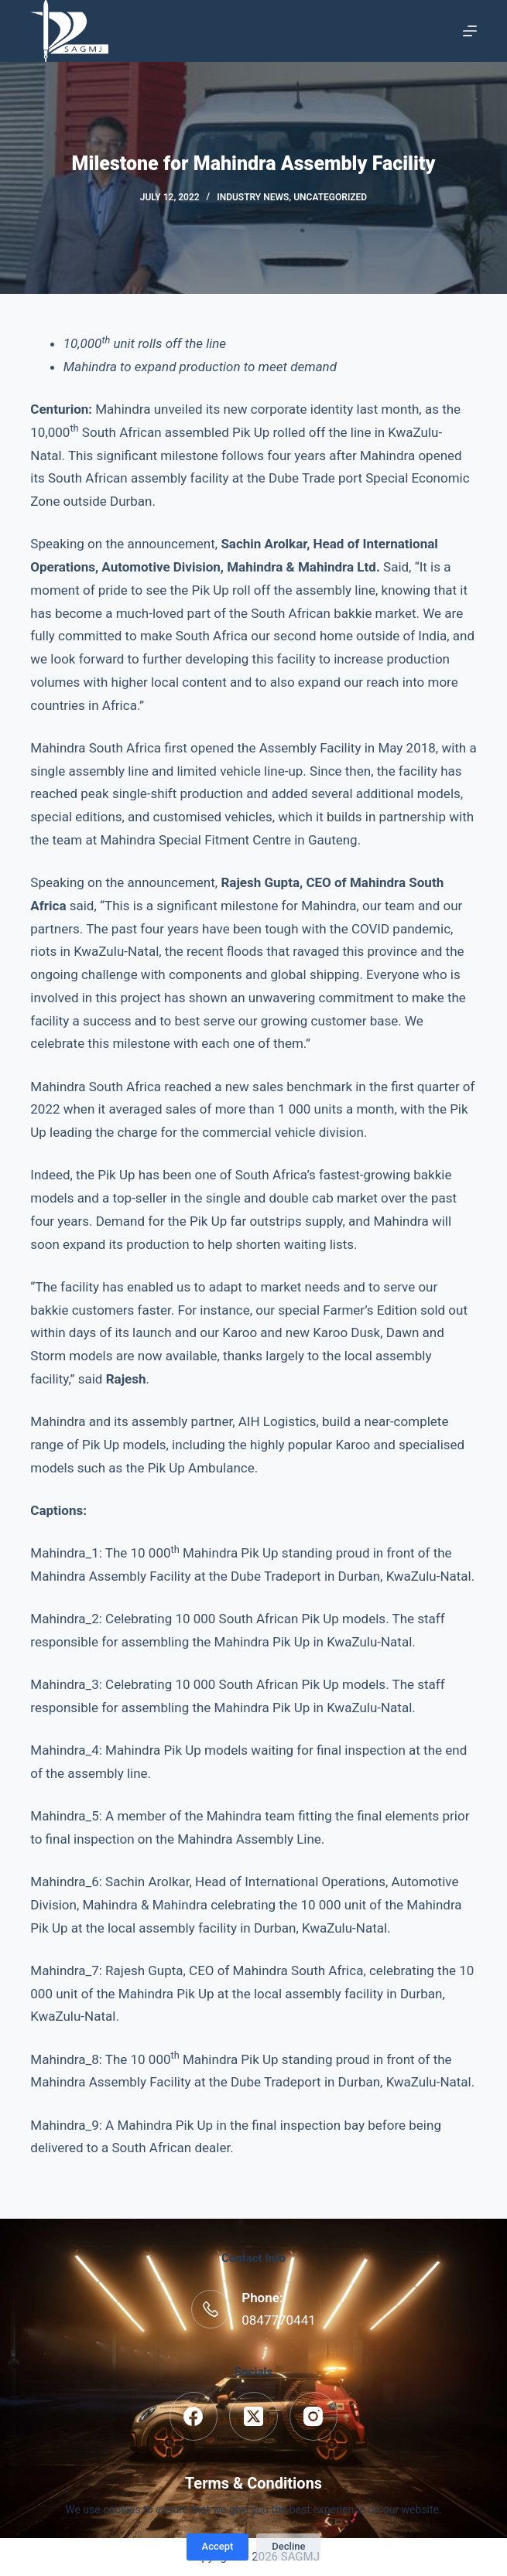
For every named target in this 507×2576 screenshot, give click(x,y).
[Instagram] (313, 2416)
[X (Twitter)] (253, 2416)
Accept (218, 2546)
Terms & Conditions (253, 2483)
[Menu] (470, 31)
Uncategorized (330, 197)
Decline (288, 2546)
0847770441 (279, 2320)
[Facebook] (194, 2416)
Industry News (253, 197)
